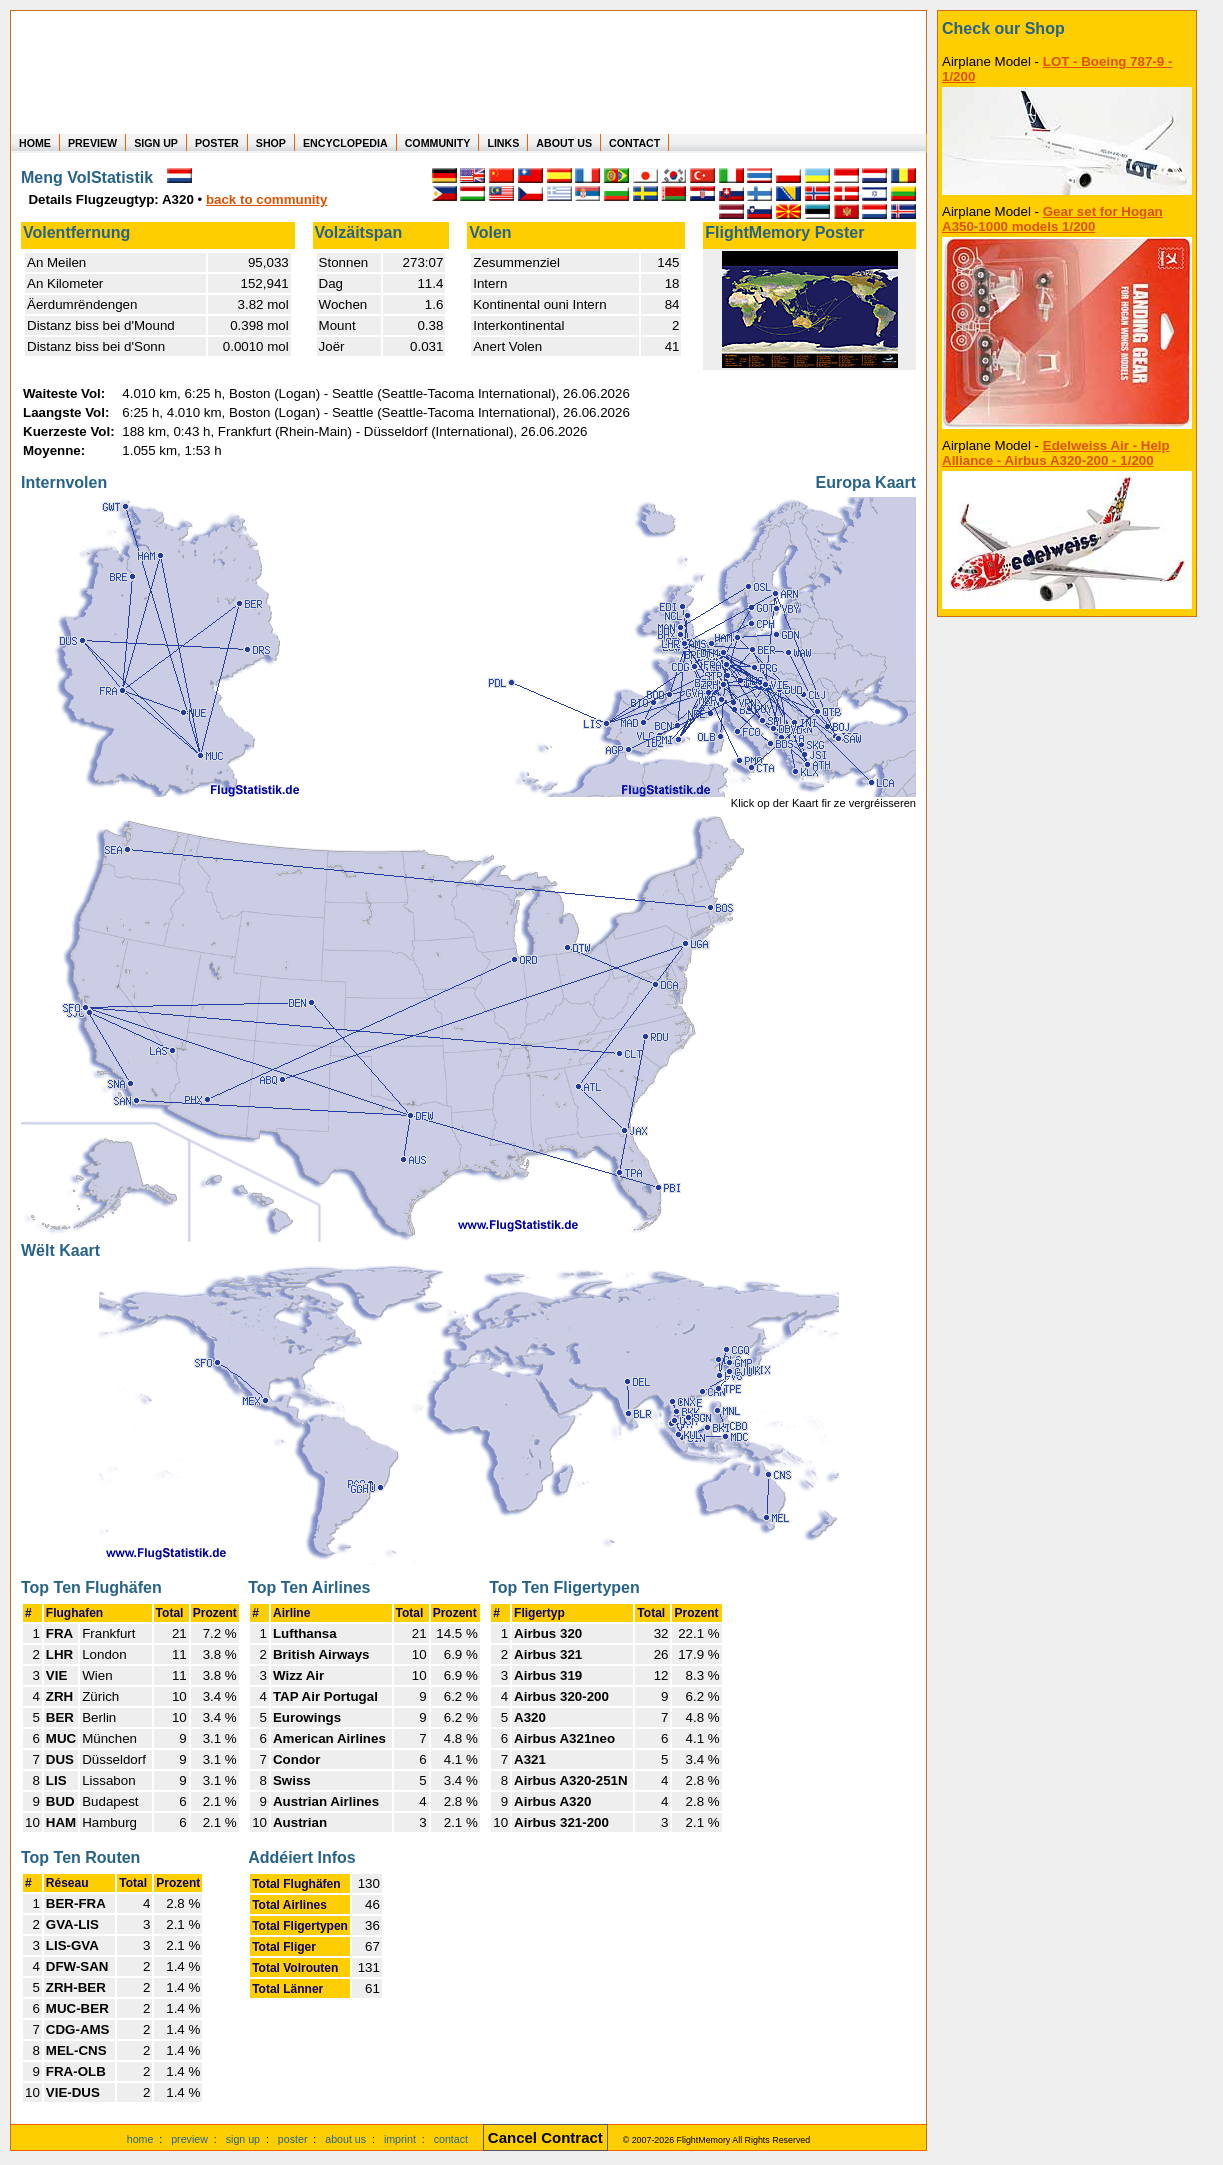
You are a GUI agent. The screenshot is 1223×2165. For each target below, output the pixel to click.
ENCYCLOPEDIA (345, 143)
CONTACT (634, 143)
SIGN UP (156, 143)
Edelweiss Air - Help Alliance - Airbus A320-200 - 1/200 (1056, 453)
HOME (35, 143)
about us (345, 2139)
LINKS (503, 143)
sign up (243, 2139)
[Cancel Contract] (545, 2139)
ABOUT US (564, 143)
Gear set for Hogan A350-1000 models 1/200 (1052, 219)
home (140, 2139)
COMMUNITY (438, 143)
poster (293, 2139)
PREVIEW (92, 143)
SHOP (271, 143)
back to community (266, 199)
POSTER (217, 143)
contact (451, 2139)
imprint (400, 2139)
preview (189, 2139)
